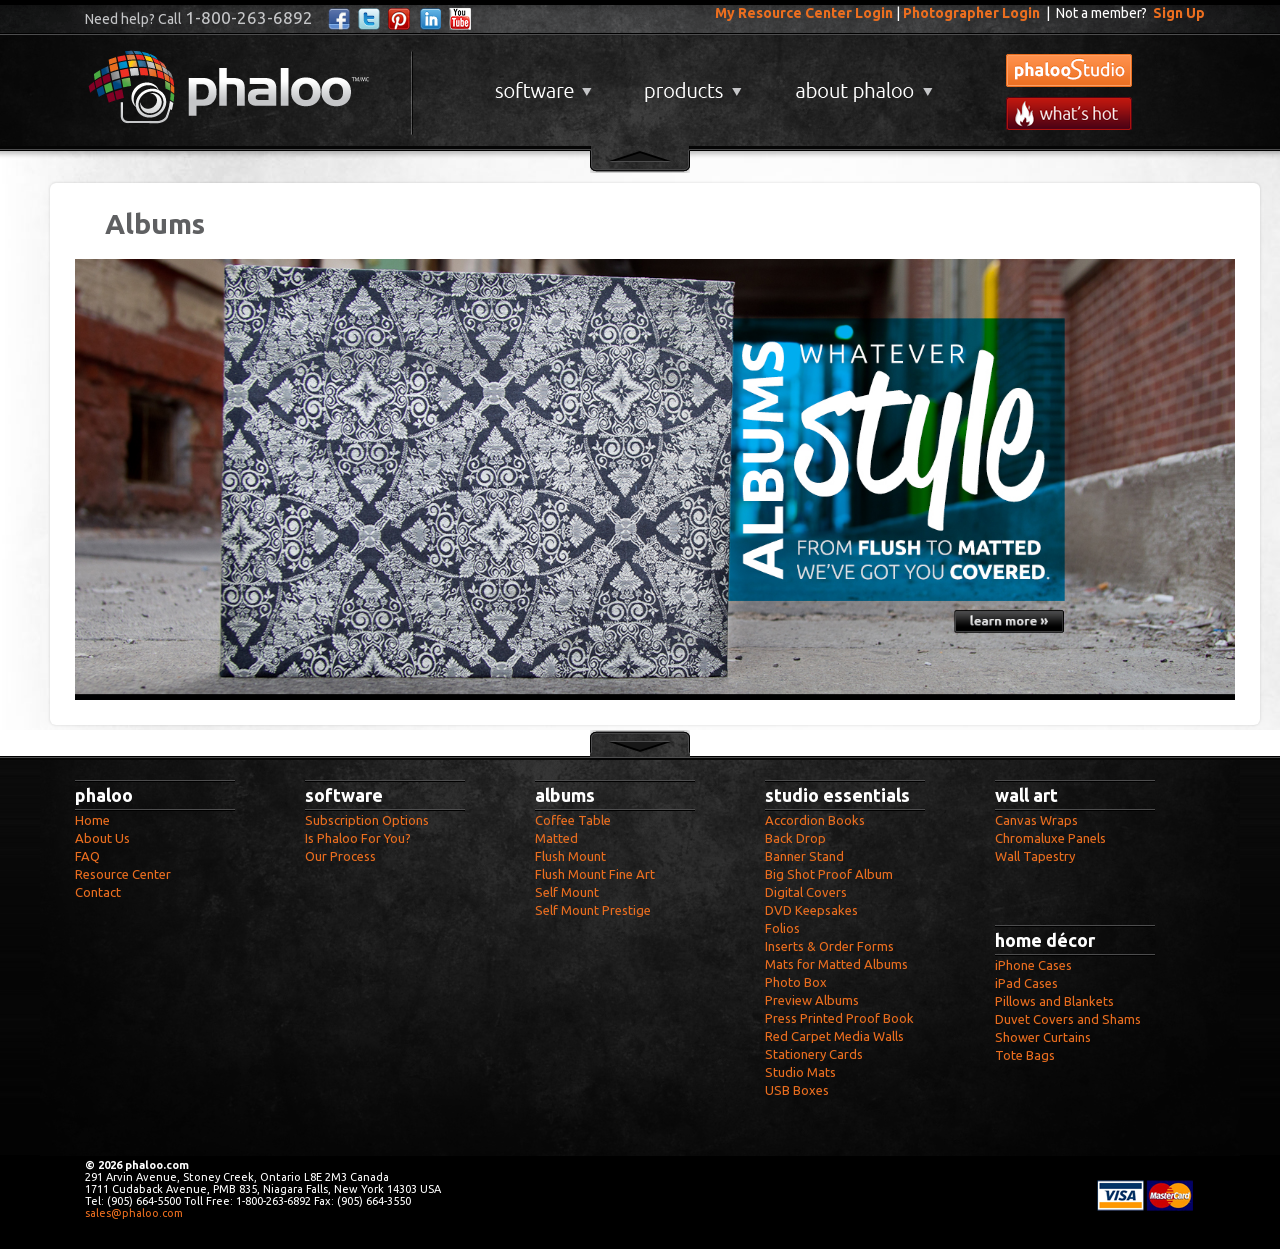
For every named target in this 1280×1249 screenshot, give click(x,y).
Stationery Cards (814, 1054)
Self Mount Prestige (593, 910)
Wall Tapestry (1035, 856)
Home (92, 820)
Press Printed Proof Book (839, 1018)
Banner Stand (804, 856)
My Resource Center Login (804, 13)
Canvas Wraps (1036, 820)
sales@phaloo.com (134, 1213)
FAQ (87, 856)
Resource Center (123, 874)
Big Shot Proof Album (829, 874)
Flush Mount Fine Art (595, 874)
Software (541, 83)
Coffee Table (573, 820)
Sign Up (1179, 13)
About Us (102, 838)
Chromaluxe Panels (1050, 838)
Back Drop (795, 838)
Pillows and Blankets (1054, 1001)
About (860, 83)
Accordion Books (815, 820)
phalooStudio (1069, 70)
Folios (782, 928)
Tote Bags (1025, 1055)
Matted (556, 838)
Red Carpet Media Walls (834, 1036)
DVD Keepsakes (811, 910)
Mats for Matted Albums (836, 964)
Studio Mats (800, 1072)
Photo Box (796, 982)
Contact (98, 892)
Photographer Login (971, 13)
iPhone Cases (1033, 965)
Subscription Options (367, 820)
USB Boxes (797, 1090)
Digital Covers (806, 892)
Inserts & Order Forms (829, 946)
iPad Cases (1026, 983)
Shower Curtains (1043, 1037)
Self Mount (567, 892)
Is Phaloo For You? (358, 838)
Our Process (340, 856)
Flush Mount (570, 856)
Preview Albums (812, 1000)
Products (690, 83)
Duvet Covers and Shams (1068, 1019)
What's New (1069, 113)
